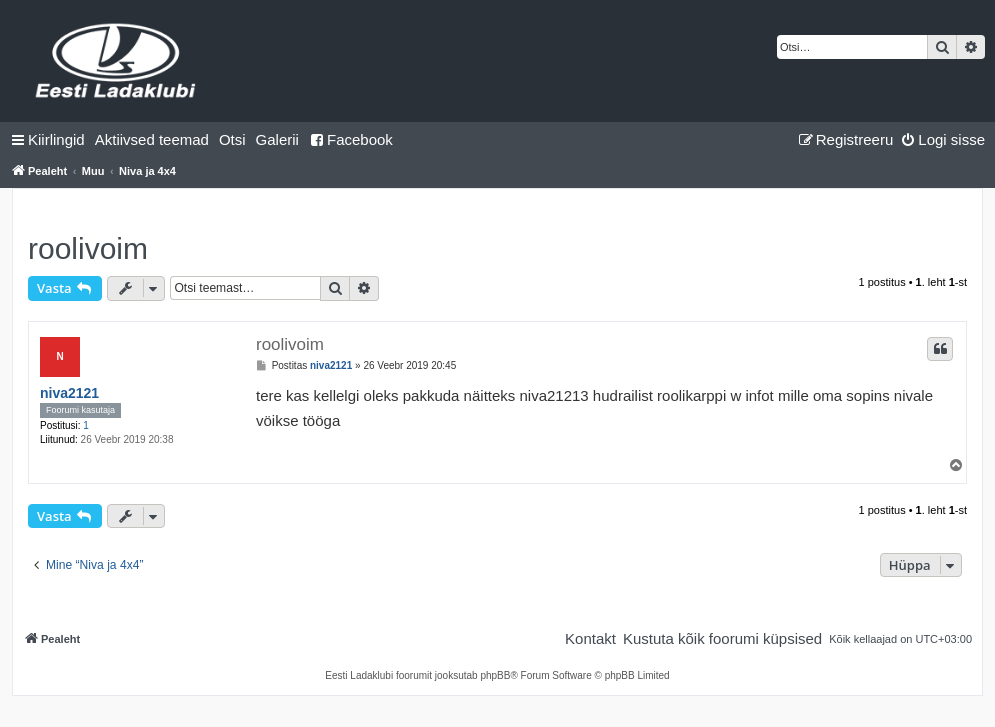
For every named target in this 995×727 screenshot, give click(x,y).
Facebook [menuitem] (351, 139)
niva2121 (69, 393)
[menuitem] (152, 140)
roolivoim (88, 248)
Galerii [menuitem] (277, 139)
